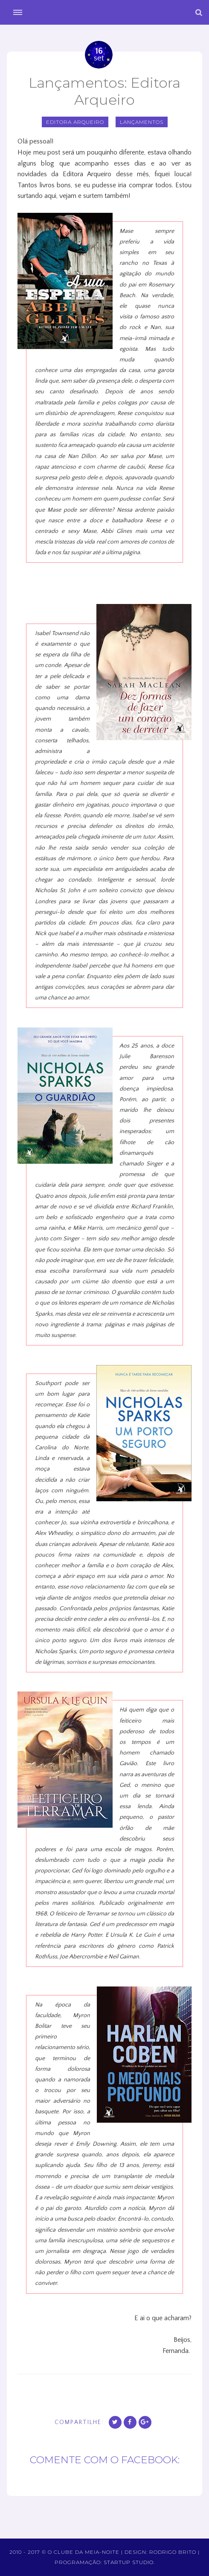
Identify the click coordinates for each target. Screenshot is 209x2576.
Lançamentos (141, 122)
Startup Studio (129, 2562)
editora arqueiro (75, 122)
